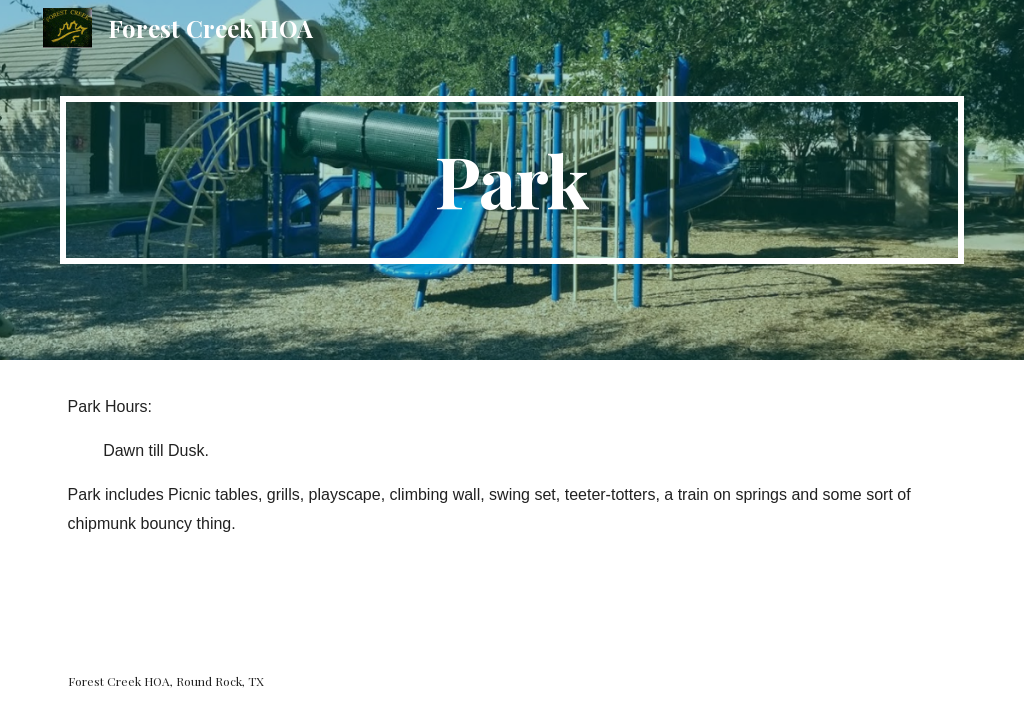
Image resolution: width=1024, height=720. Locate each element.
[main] (512, 180)
